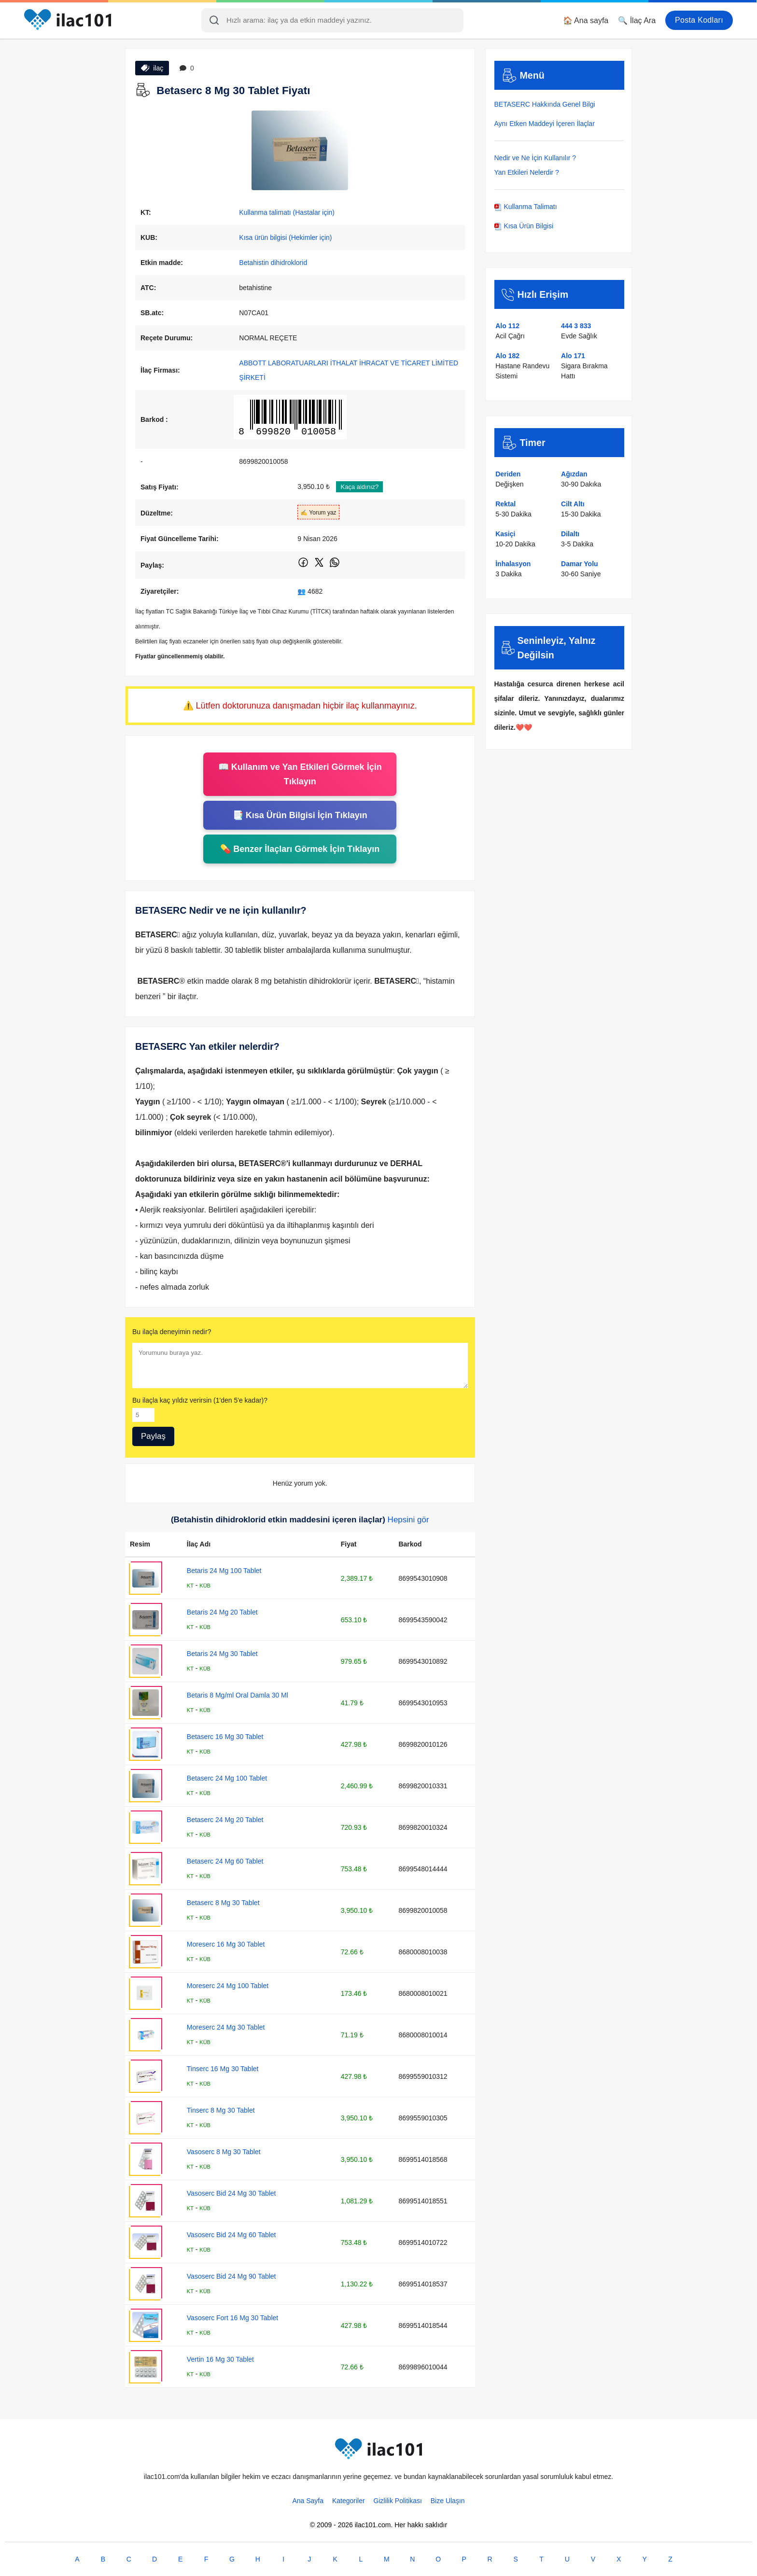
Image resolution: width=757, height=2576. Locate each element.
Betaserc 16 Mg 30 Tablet (225, 1737)
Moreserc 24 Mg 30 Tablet (226, 2027)
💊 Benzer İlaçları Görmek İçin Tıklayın (299, 849)
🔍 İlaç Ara (637, 20)
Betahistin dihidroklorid (273, 262)
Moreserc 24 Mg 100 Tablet (227, 1986)
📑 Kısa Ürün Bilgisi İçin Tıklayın (300, 815)
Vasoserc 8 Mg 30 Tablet (224, 2152)
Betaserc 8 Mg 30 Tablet (223, 1903)
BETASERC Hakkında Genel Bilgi (544, 104)
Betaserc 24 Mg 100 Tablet (227, 1778)
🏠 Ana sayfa (586, 20)
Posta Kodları (699, 20)
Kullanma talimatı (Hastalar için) (287, 212)
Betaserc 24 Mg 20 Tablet (225, 1820)
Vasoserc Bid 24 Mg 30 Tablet (231, 2193)
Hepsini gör (408, 1519)
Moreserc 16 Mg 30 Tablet (226, 1944)
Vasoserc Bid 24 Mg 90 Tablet (231, 2276)
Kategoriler (348, 2501)
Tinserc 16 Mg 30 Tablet (223, 2069)
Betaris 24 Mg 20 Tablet (222, 1612)
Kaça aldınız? (359, 486)
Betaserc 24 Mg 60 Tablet (225, 1861)
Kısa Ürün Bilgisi (524, 226)
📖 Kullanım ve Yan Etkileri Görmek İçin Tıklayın (300, 774)
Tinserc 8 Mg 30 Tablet (221, 2110)
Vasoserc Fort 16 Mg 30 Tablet (232, 2318)
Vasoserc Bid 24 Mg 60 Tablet (231, 2235)
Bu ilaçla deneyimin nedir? (171, 1332)
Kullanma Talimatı (525, 206)
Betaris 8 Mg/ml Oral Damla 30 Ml (237, 1695)
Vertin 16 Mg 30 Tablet (220, 2359)
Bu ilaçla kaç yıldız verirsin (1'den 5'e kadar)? (199, 1400)
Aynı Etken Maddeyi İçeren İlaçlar (544, 123)
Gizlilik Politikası (398, 2501)
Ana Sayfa (307, 2501)
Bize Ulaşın (448, 2501)
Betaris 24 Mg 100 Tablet (224, 1570)
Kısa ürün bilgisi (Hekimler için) (285, 237)
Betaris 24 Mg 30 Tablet (222, 1653)
